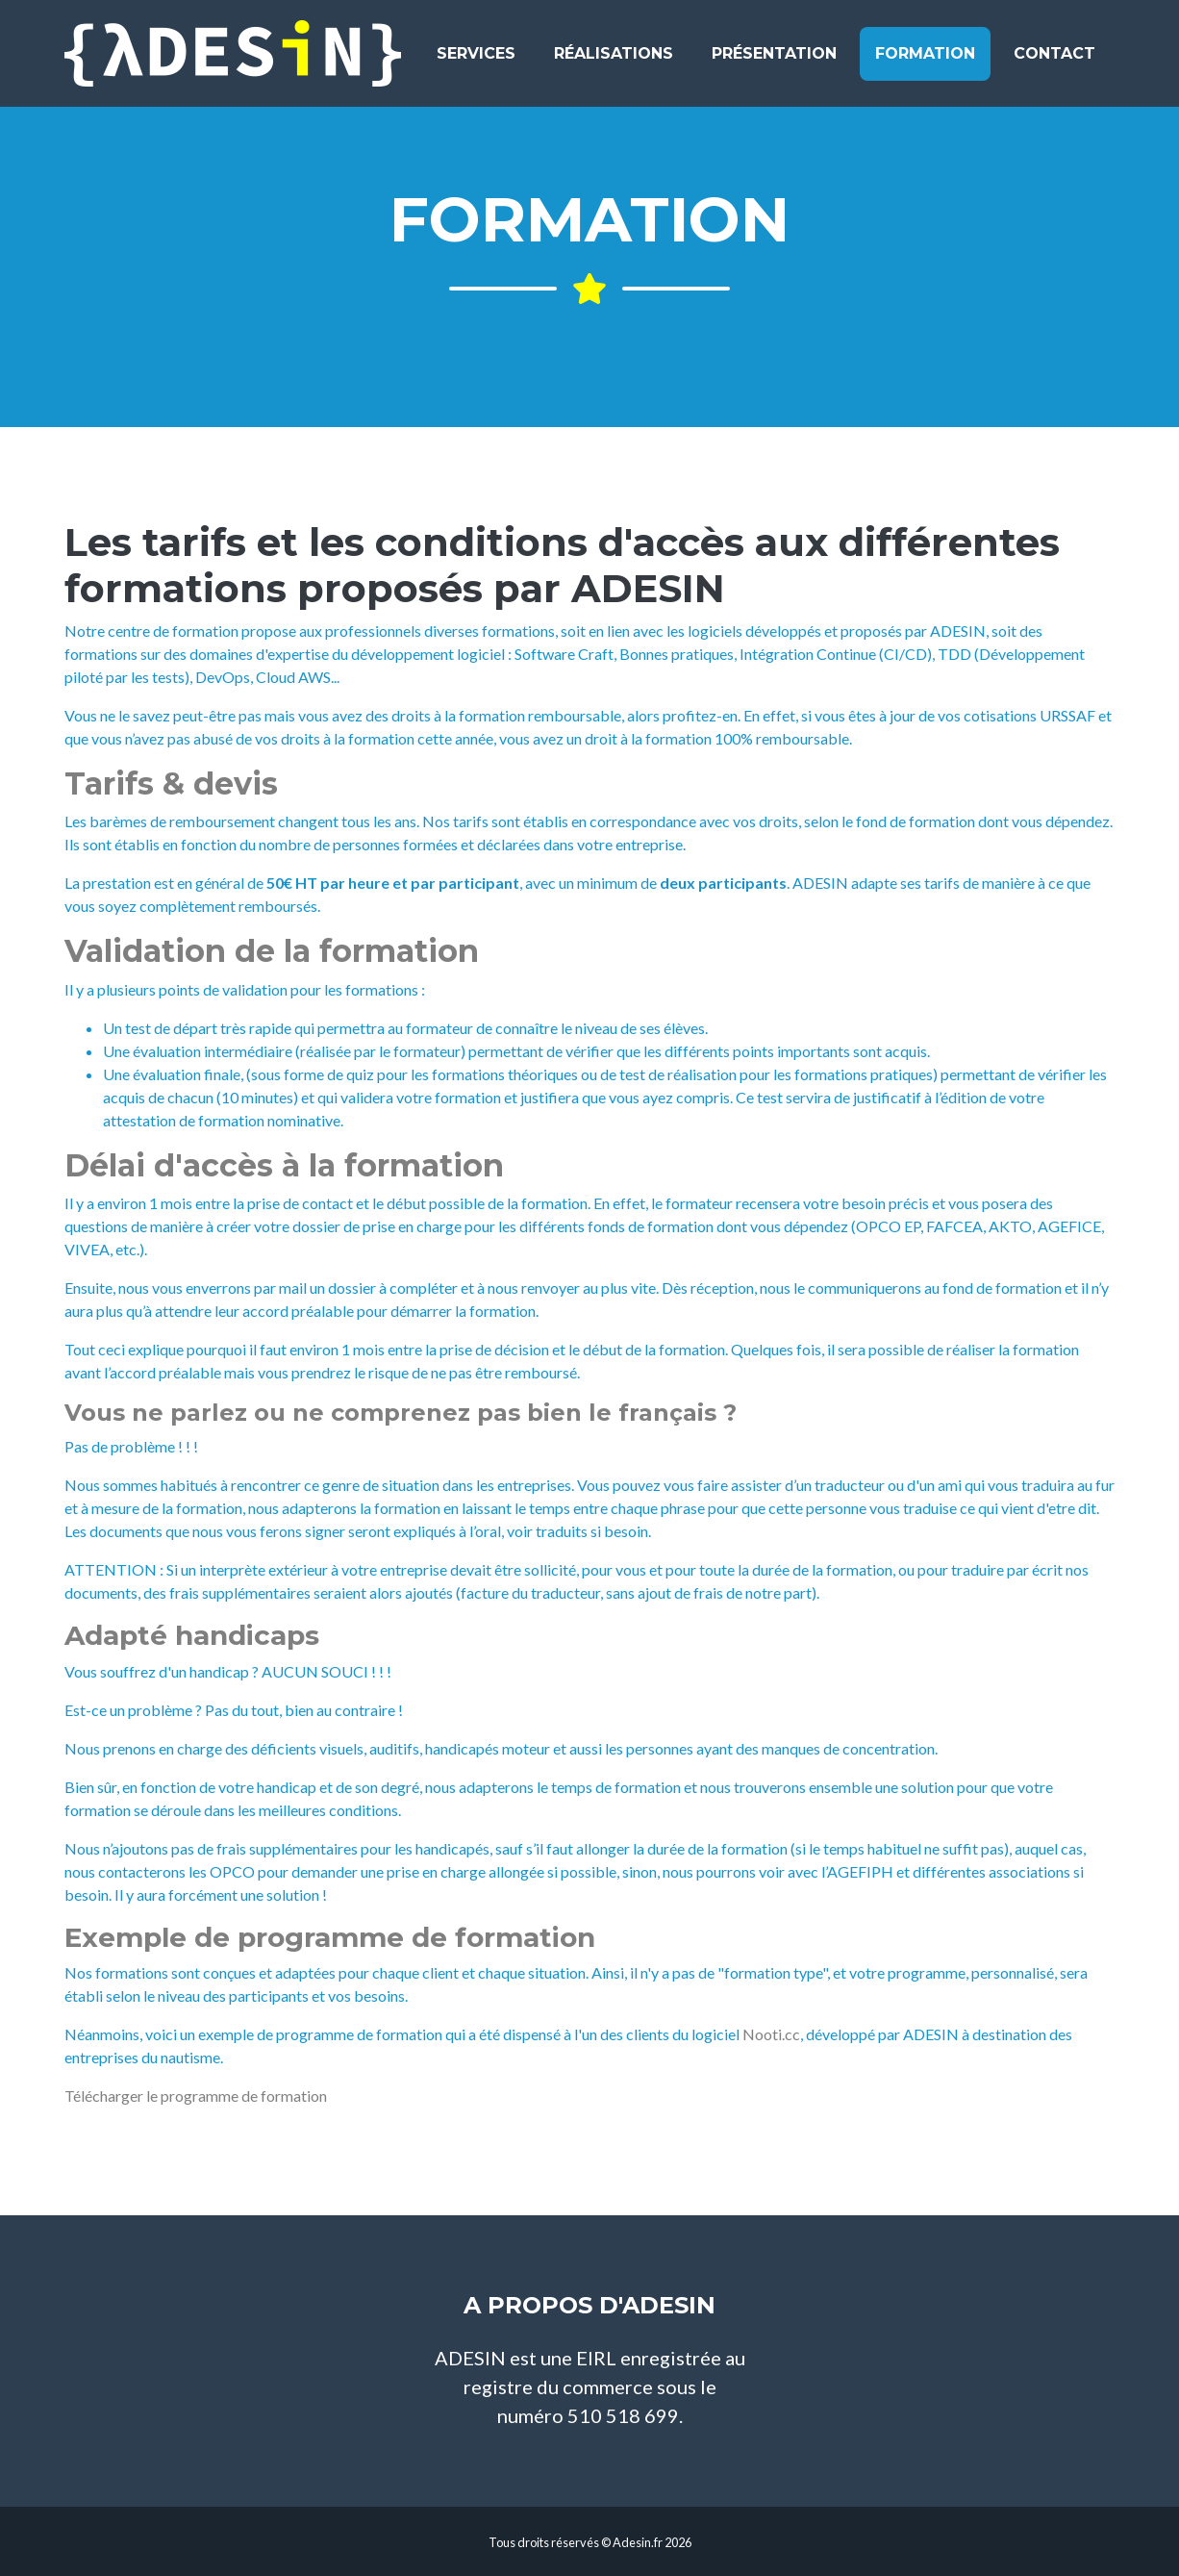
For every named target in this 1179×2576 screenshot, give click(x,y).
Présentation (774, 61)
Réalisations (613, 61)
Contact (1054, 61)
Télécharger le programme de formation (195, 2095)
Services (476, 61)
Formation (925, 61)
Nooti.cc (771, 2034)
